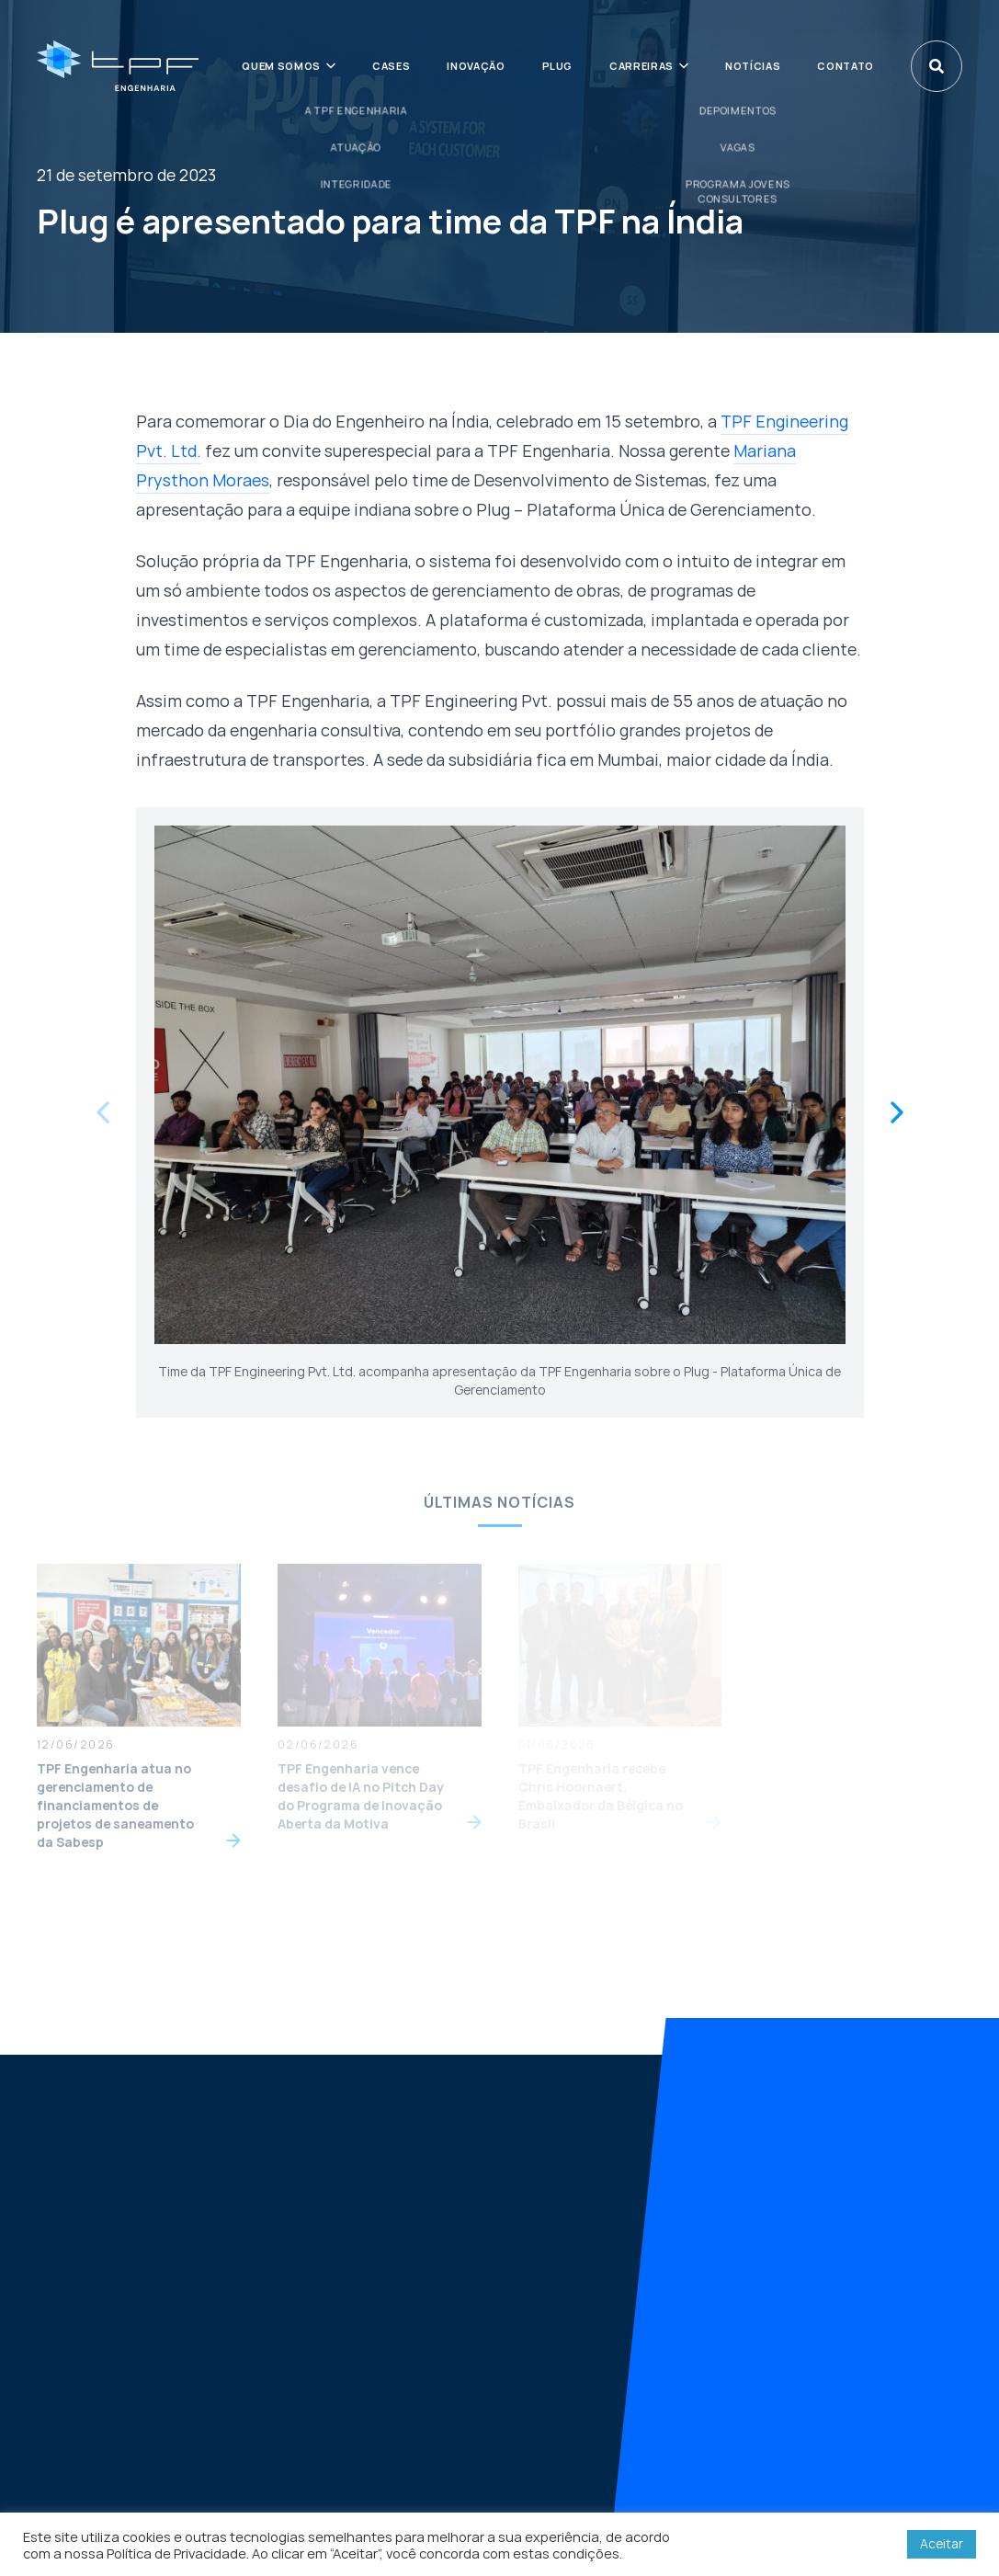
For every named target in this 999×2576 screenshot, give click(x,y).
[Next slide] (897, 1112)
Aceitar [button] (941, 2543)
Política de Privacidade (176, 2553)
